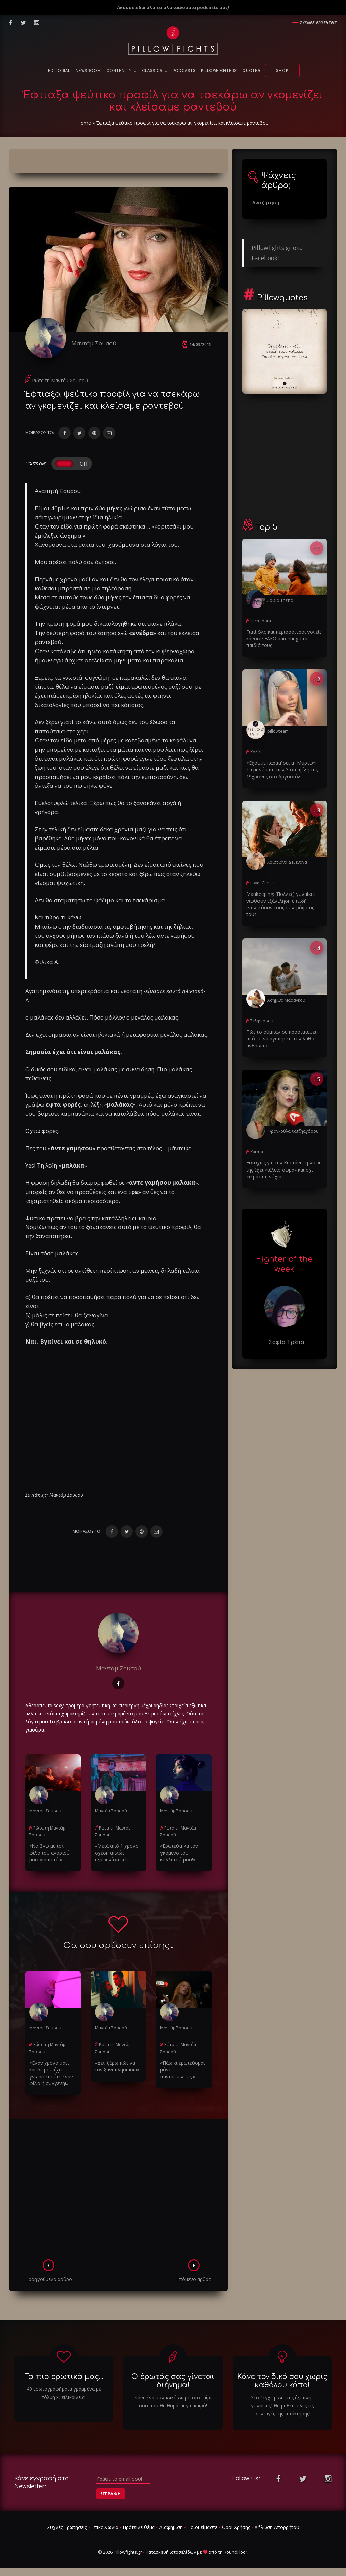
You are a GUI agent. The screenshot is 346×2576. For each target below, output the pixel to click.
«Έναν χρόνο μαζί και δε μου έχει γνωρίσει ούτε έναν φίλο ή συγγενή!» (52, 2073)
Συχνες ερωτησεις (318, 22)
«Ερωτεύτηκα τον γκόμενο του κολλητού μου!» (179, 1853)
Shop (282, 71)
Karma (256, 1151)
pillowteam (278, 731)
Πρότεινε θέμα (139, 2527)
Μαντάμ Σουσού (93, 343)
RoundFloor (235, 2552)
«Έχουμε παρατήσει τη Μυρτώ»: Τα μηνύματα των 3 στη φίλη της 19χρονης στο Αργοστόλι (282, 770)
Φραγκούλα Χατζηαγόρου (293, 1131)
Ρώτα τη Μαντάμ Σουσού (60, 380)
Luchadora (260, 621)
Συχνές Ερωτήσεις (67, 2527)
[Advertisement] (118, 2191)
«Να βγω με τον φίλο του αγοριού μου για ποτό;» (49, 1853)
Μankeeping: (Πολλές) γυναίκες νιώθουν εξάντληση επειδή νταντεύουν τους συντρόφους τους (280, 903)
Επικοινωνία (104, 2527)
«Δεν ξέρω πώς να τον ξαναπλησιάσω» (117, 2066)
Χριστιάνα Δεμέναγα (287, 862)
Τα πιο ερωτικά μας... (64, 2377)
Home (84, 123)
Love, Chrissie (263, 883)
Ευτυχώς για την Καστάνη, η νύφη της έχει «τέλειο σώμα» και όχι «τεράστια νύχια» (284, 1169)
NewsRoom (88, 71)
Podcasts (184, 71)
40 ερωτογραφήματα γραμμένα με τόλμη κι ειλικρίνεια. (64, 2393)
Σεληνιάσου (261, 1021)
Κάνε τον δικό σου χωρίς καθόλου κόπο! (282, 2381)
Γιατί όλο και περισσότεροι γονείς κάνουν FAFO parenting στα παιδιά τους (283, 638)
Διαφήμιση (171, 2527)
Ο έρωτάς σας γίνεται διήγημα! (172, 2381)
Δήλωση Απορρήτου (276, 2527)
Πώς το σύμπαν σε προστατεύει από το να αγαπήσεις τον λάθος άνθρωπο (281, 1038)
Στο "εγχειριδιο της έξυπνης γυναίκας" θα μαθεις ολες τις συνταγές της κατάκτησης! (282, 2405)
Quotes (251, 71)
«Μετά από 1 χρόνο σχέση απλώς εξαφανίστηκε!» (117, 1853)
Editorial (59, 71)
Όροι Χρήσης (236, 2527)
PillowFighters (219, 71)
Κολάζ (256, 752)
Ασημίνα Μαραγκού (286, 1000)
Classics (154, 71)
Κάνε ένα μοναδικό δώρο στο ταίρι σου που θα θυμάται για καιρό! (173, 2401)
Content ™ (121, 71)
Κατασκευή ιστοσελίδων (171, 2552)
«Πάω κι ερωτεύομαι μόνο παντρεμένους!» (182, 2070)
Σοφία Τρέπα (280, 600)
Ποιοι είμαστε (202, 2527)
